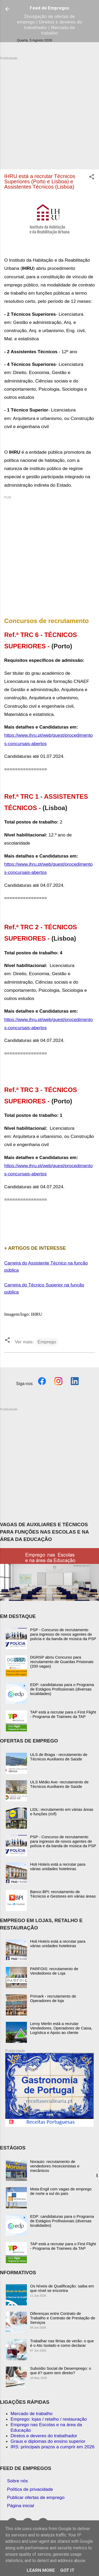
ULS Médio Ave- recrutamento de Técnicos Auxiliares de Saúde (59, 1784)
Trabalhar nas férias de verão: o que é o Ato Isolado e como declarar (62, 2343)
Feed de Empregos (49, 8)
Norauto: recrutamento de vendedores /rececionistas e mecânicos (54, 2166)
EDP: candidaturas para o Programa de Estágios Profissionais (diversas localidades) (62, 1689)
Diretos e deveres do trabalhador (44, 2435)
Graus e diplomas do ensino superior (48, 2441)
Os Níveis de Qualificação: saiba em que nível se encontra (62, 2288)
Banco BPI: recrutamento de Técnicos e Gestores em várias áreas (63, 1893)
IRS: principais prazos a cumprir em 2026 (53, 2446)
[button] (91, 177)
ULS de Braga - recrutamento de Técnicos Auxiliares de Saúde (58, 1756)
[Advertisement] (49, 110)
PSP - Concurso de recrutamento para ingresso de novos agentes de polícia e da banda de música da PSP (63, 1634)
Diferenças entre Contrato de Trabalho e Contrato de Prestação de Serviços (62, 2318)
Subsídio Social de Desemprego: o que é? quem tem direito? (60, 2370)
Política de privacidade (30, 2489)
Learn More (41, 2570)
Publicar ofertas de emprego (36, 2497)
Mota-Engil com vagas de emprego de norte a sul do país (61, 2191)
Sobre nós (17, 2480)
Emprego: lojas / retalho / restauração (49, 2419)
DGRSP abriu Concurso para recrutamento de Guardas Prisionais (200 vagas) (61, 1661)
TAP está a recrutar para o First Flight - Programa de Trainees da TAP (63, 1714)
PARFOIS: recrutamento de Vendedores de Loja (54, 1970)
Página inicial (20, 2505)
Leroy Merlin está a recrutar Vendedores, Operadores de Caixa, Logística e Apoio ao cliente (61, 2028)
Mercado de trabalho (32, 2413)
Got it (67, 2570)
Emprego (46, 1341)
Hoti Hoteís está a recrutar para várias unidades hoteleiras (57, 1866)
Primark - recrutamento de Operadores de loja (53, 1998)
